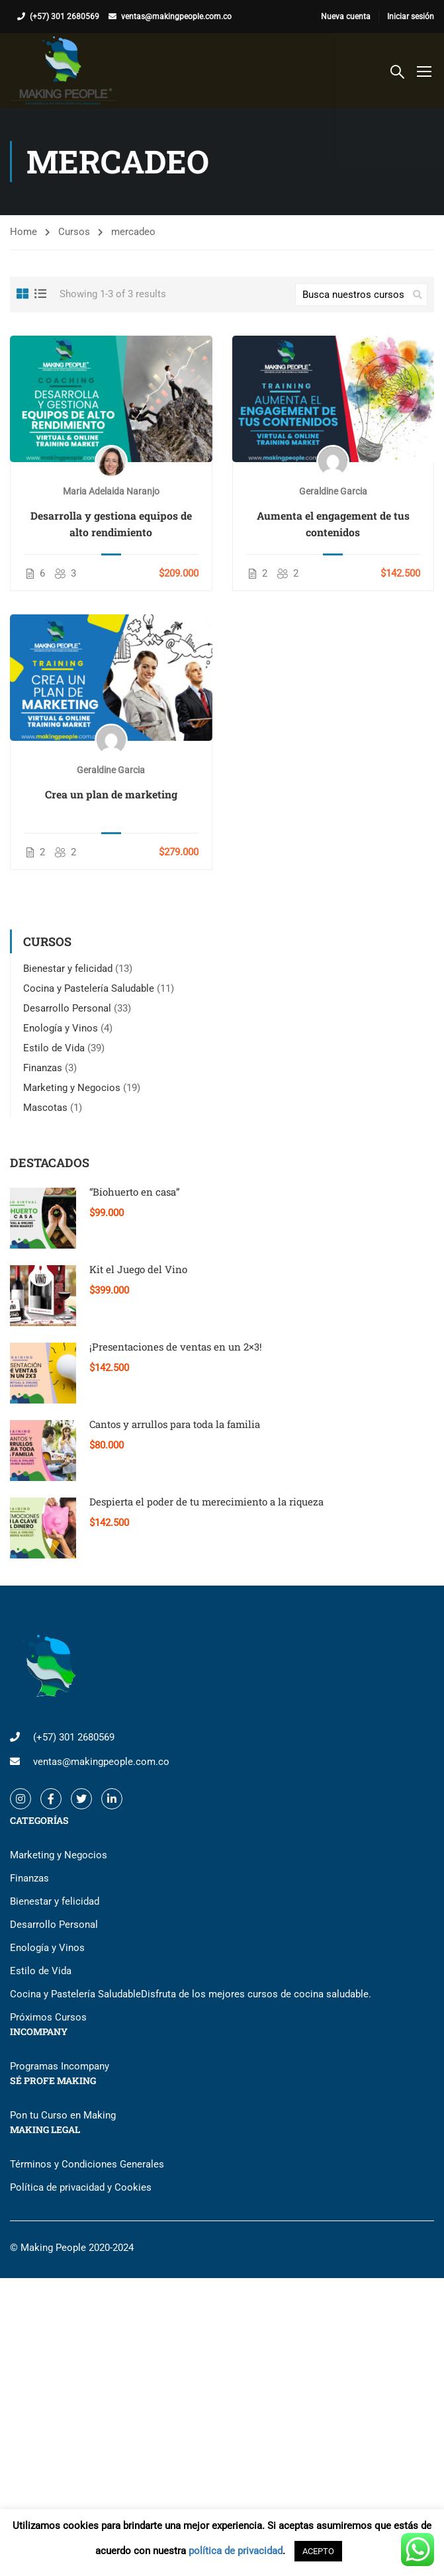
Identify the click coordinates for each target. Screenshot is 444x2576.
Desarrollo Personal (67, 1008)
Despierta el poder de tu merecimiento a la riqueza (206, 1501)
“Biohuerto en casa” (134, 1191)
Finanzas (42, 1068)
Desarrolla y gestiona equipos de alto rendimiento (111, 523)
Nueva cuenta (346, 16)
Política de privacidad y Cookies (81, 2187)
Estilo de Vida (54, 1048)
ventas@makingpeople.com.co (176, 16)
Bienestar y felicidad (67, 969)
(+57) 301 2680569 (64, 16)
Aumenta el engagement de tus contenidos (333, 523)
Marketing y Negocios (71, 1088)
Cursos (74, 232)
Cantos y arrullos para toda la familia (174, 1424)
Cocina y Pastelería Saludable (88, 988)
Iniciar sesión (410, 16)
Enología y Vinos (60, 1028)
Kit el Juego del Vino (138, 1269)
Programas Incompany (59, 2066)
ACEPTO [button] (318, 2551)
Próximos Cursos (48, 2017)
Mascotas (45, 1108)
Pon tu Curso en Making (63, 2115)
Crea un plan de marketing (111, 794)
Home (23, 232)
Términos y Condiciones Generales (87, 2164)
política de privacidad (236, 2551)
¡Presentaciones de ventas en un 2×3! (175, 1346)
